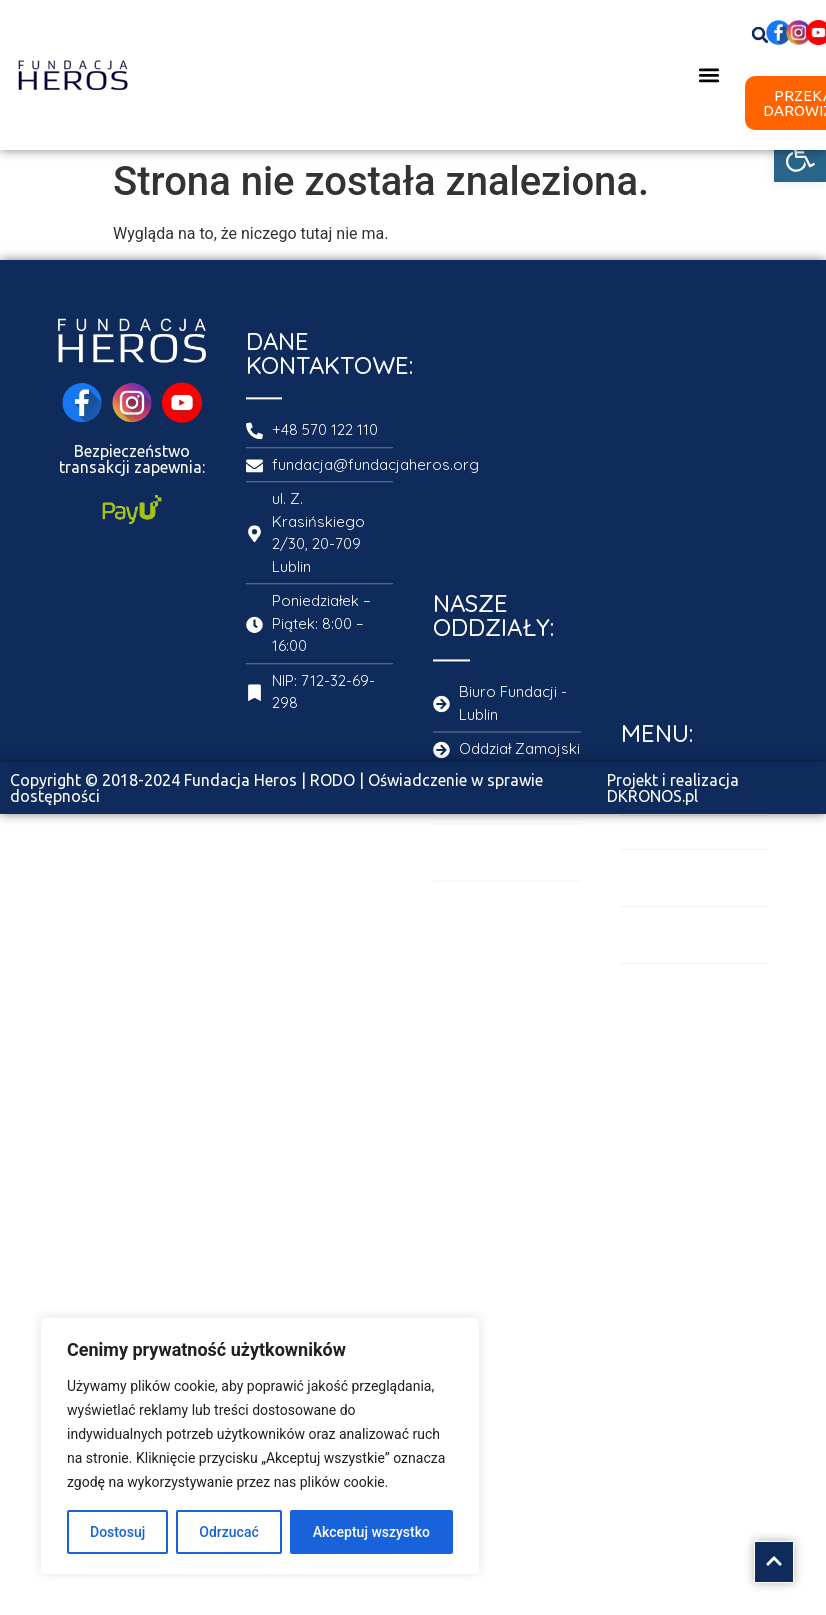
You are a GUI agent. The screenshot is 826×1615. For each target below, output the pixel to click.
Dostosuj (117, 1532)
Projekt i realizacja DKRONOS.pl (673, 788)
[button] (800, 156)
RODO (332, 780)
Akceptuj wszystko (371, 1532)
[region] (260, 1446)
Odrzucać (228, 1532)
